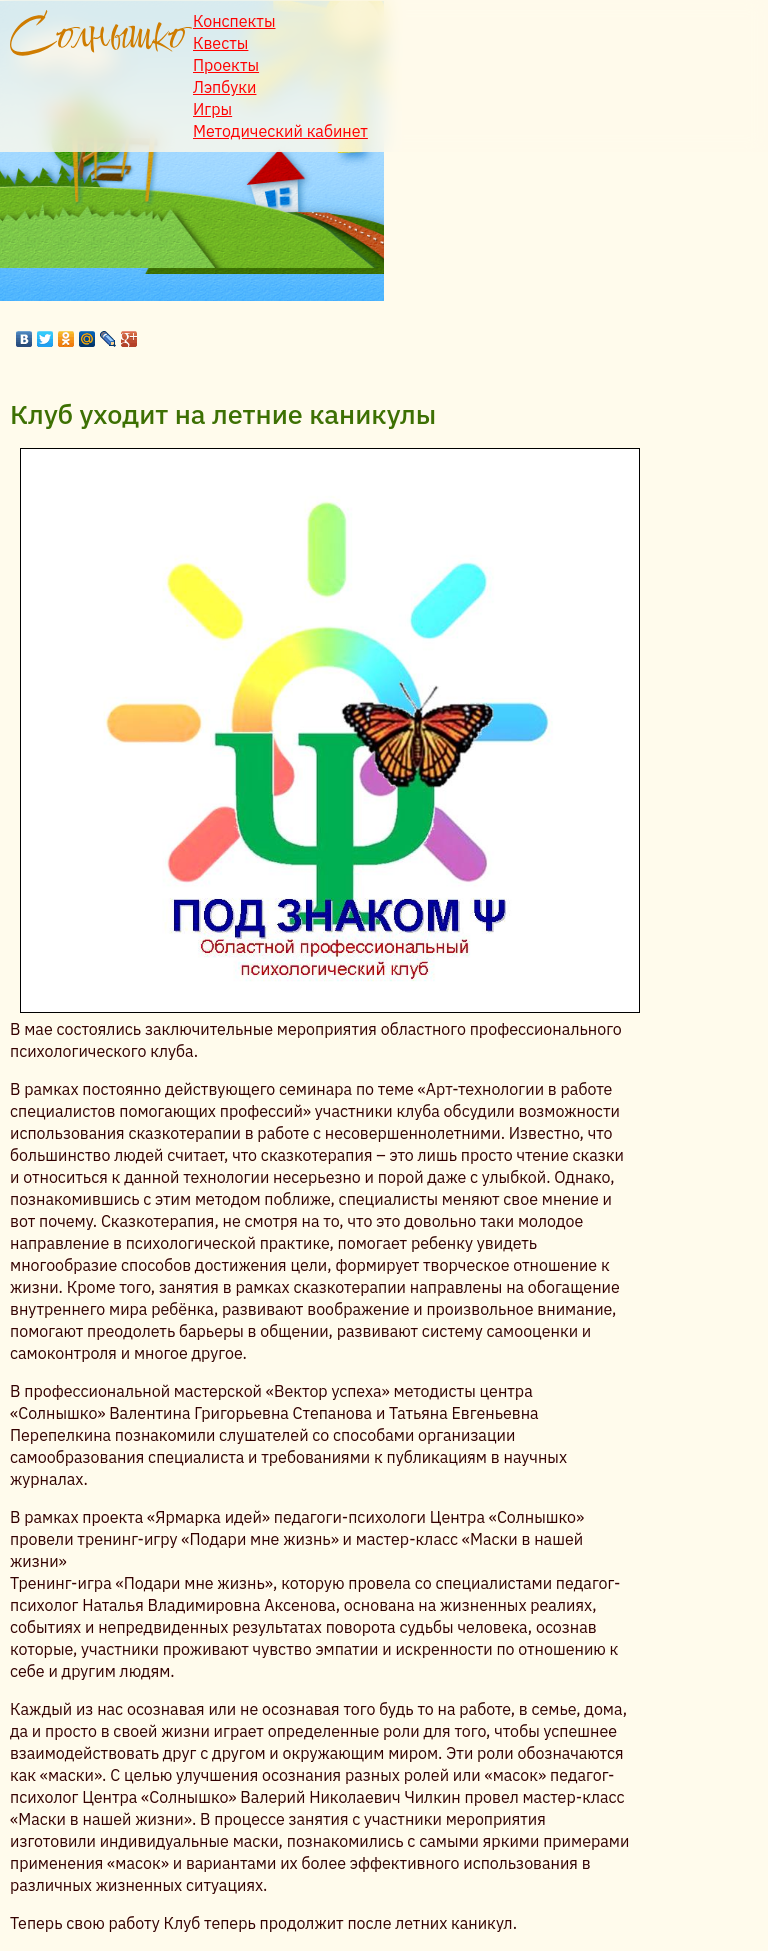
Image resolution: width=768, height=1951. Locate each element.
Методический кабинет (280, 131)
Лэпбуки (224, 87)
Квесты (220, 43)
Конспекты (234, 21)
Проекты (226, 65)
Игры (212, 109)
